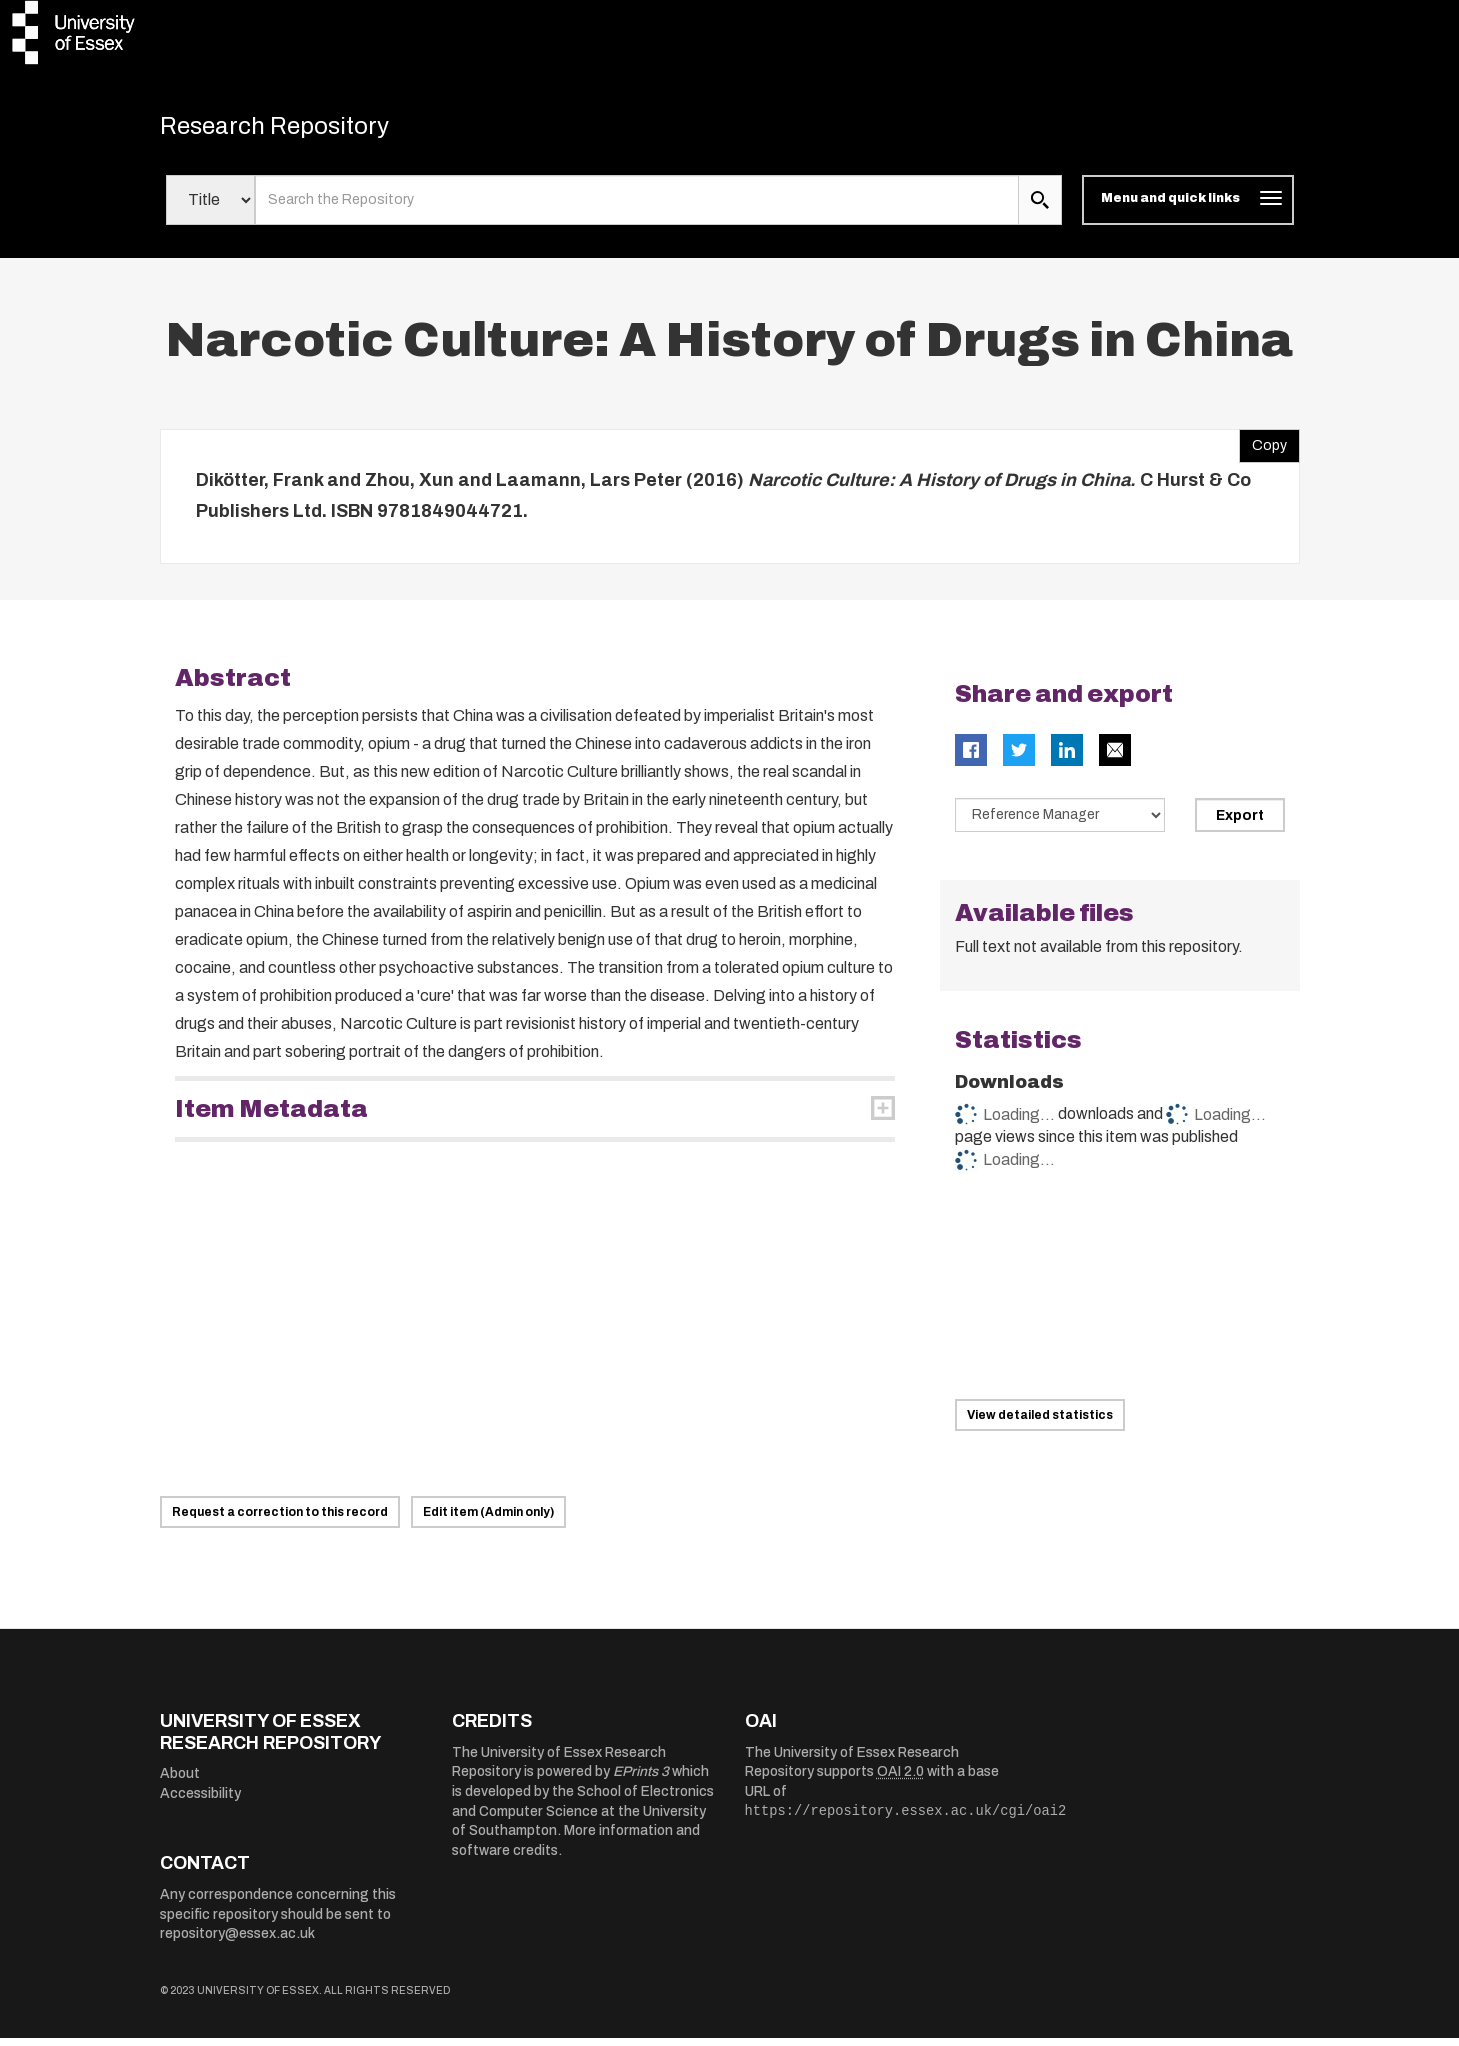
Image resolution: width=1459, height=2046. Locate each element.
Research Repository (300, 130)
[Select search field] (210, 208)
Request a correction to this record (280, 1520)
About (180, 1781)
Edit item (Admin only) (488, 1520)
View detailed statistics (1040, 1423)
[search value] (637, 208)
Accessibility (200, 1801)
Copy (1263, 448)
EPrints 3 (641, 1779)
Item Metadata (271, 1116)
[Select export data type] (1060, 822)
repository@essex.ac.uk (237, 1941)
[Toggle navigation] (1187, 208)
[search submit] (1040, 208)
